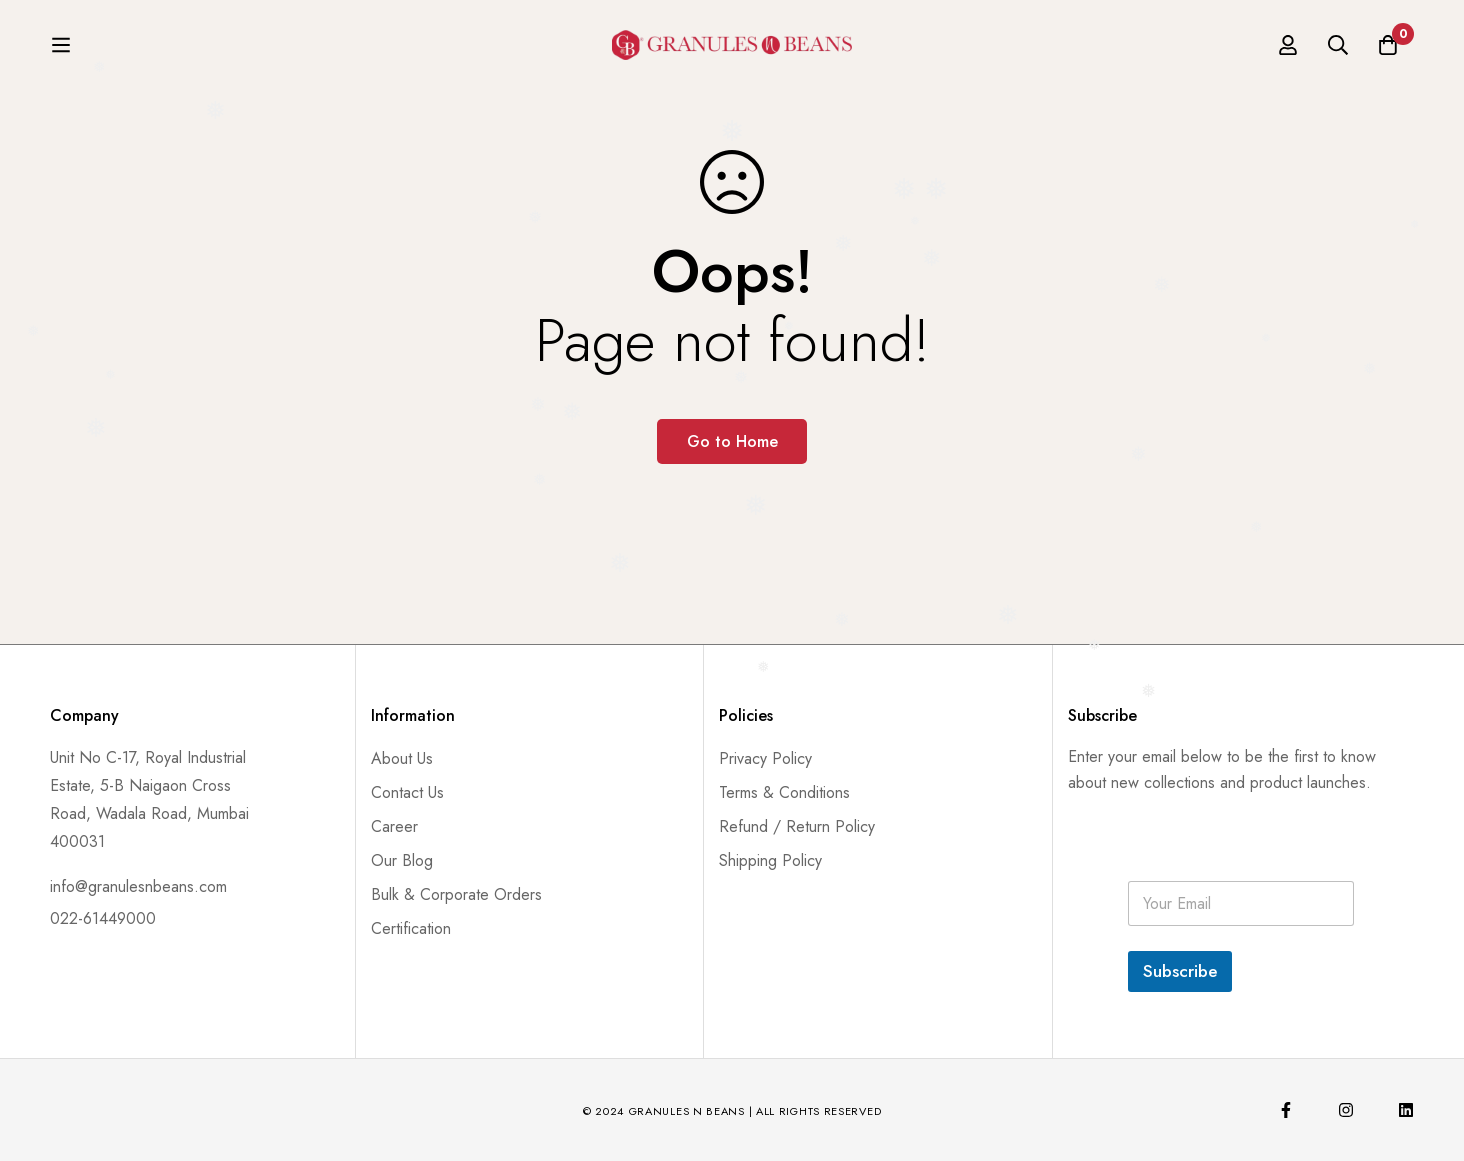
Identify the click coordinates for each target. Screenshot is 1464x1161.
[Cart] (1388, 50)
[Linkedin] (1406, 1110)
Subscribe (1180, 971)
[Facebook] (1286, 1110)
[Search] (1338, 50)
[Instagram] (1346, 1110)
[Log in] (1288, 50)
